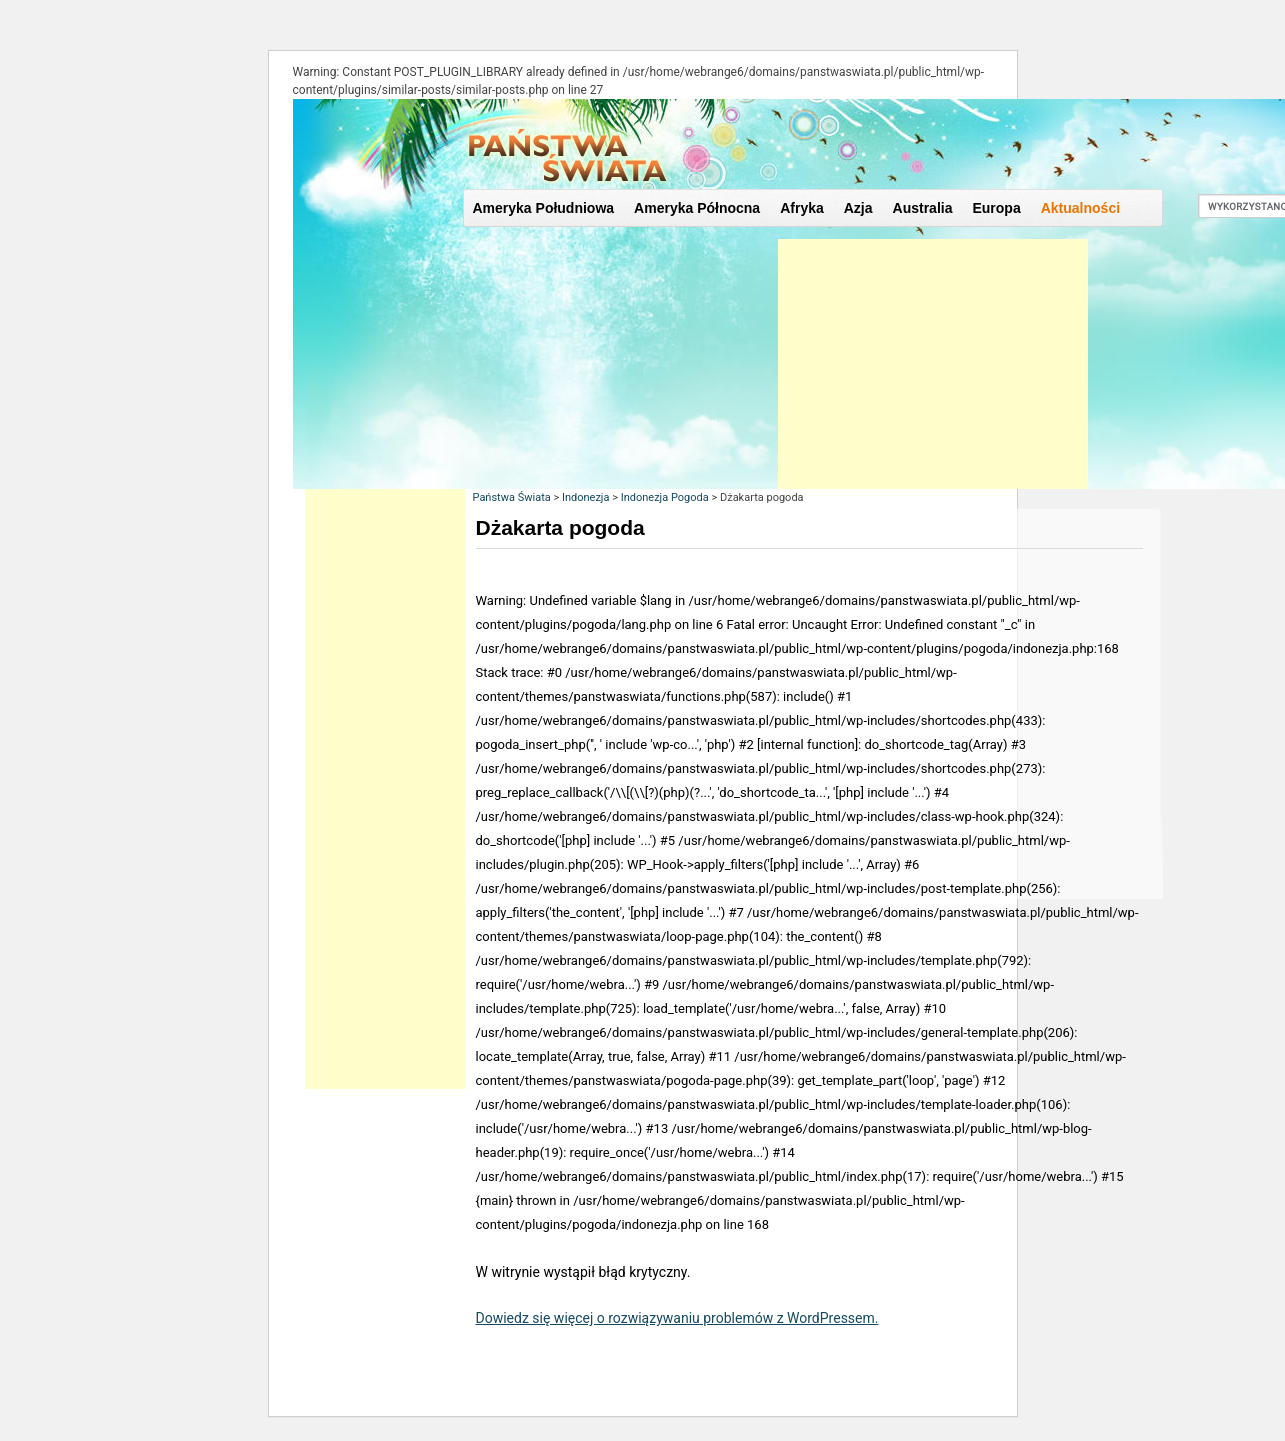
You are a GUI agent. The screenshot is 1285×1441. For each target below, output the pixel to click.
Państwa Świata (512, 497)
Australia (923, 208)
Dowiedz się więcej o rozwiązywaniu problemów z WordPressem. (677, 1318)
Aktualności (1080, 208)
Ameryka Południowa (544, 208)
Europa (996, 208)
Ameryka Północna (697, 208)
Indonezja (586, 497)
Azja (858, 208)
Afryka (802, 208)
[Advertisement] (933, 364)
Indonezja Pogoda (665, 497)
